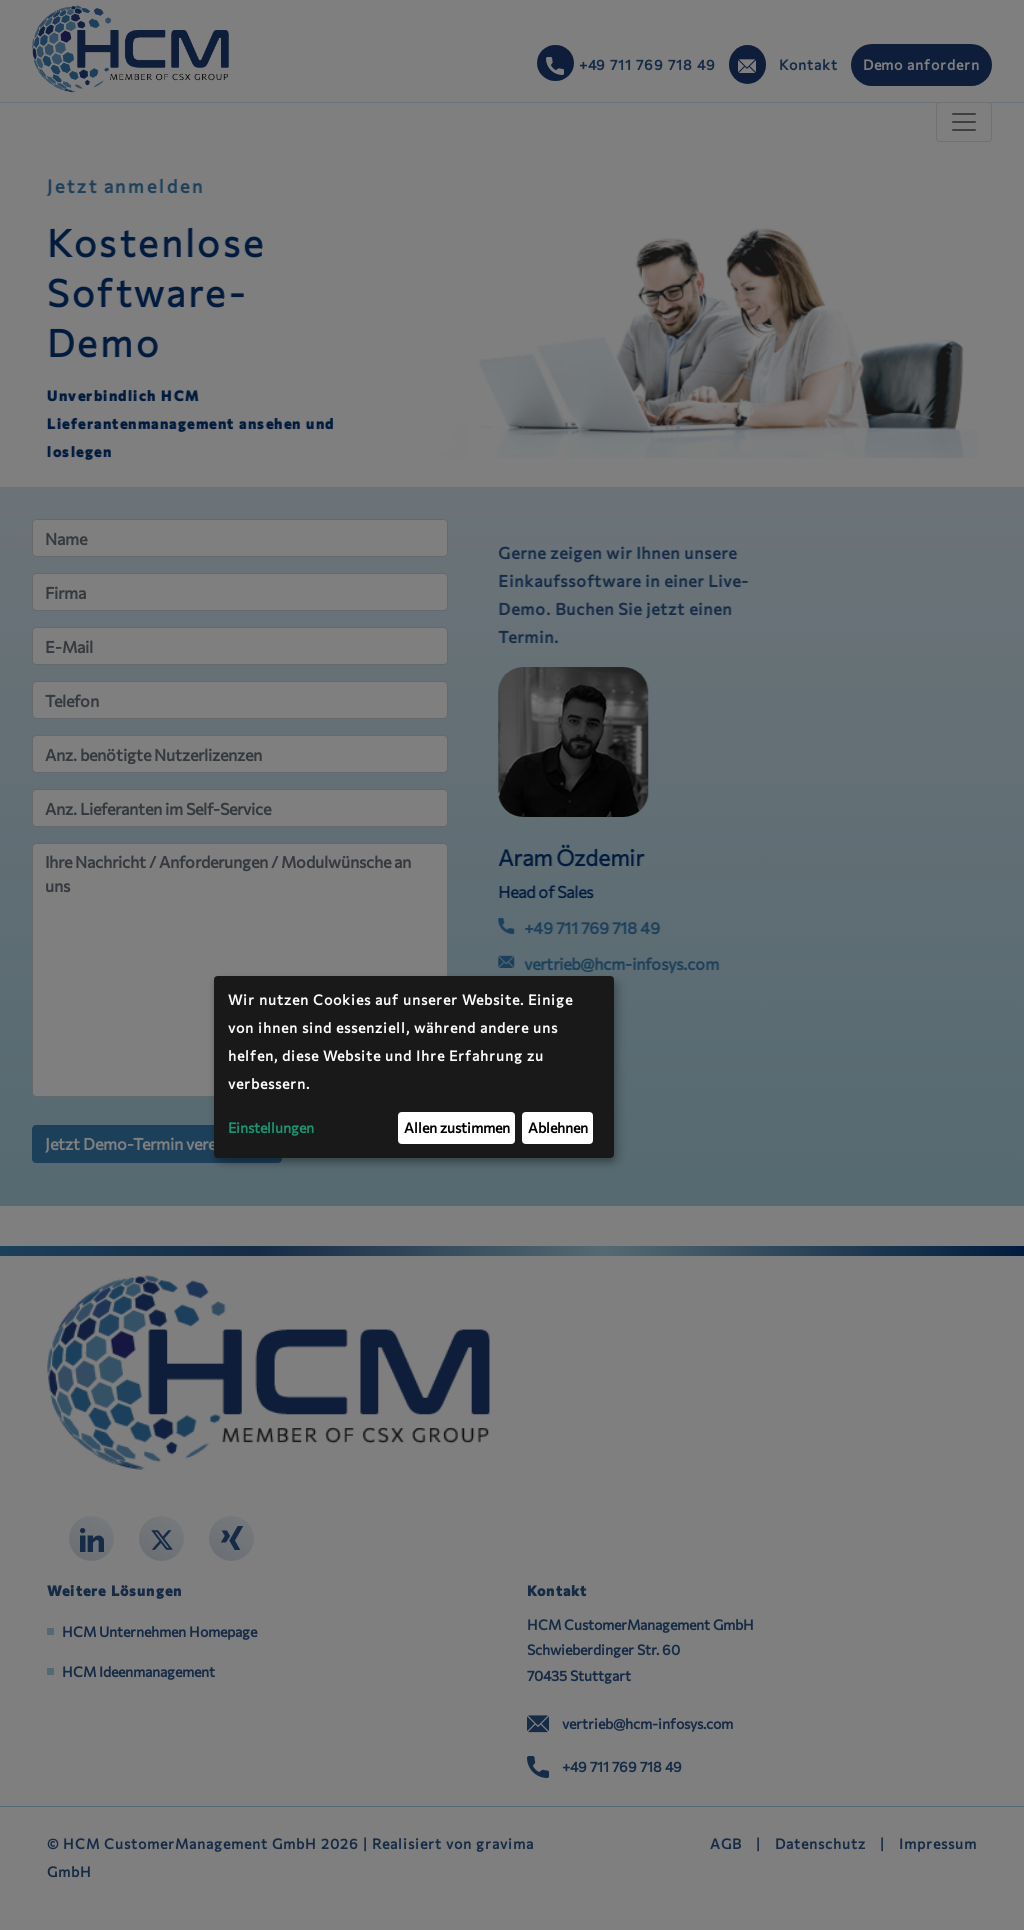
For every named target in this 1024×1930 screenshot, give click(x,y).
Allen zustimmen (457, 1127)
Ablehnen (558, 1127)
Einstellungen (271, 1127)
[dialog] (414, 1067)
